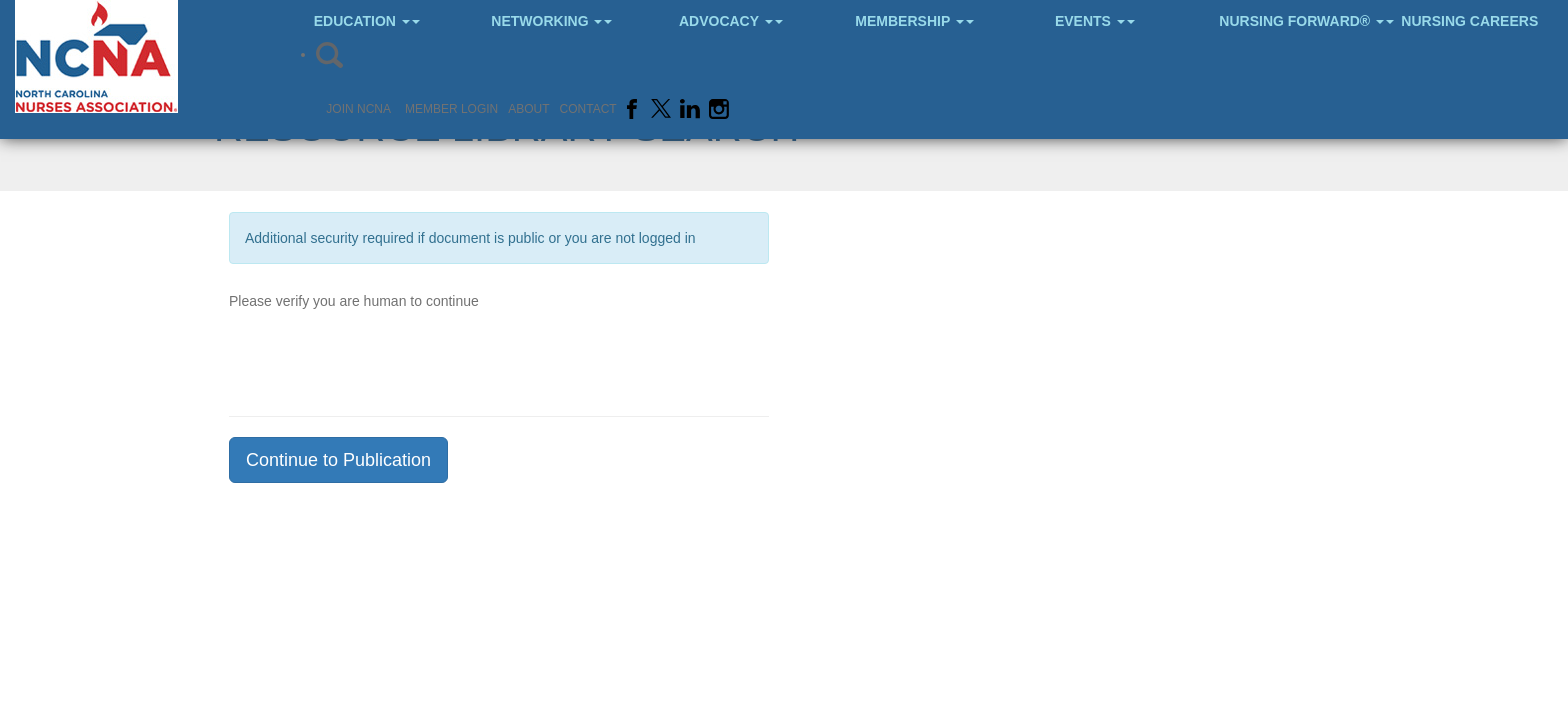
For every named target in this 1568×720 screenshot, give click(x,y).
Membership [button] (914, 21)
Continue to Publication (338, 460)
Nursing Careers (1469, 21)
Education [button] (367, 21)
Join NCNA (358, 109)
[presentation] (381, 357)
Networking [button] (551, 21)
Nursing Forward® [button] (1293, 21)
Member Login (451, 109)
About (528, 109)
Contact (588, 109)
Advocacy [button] (731, 21)
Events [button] (1095, 21)
